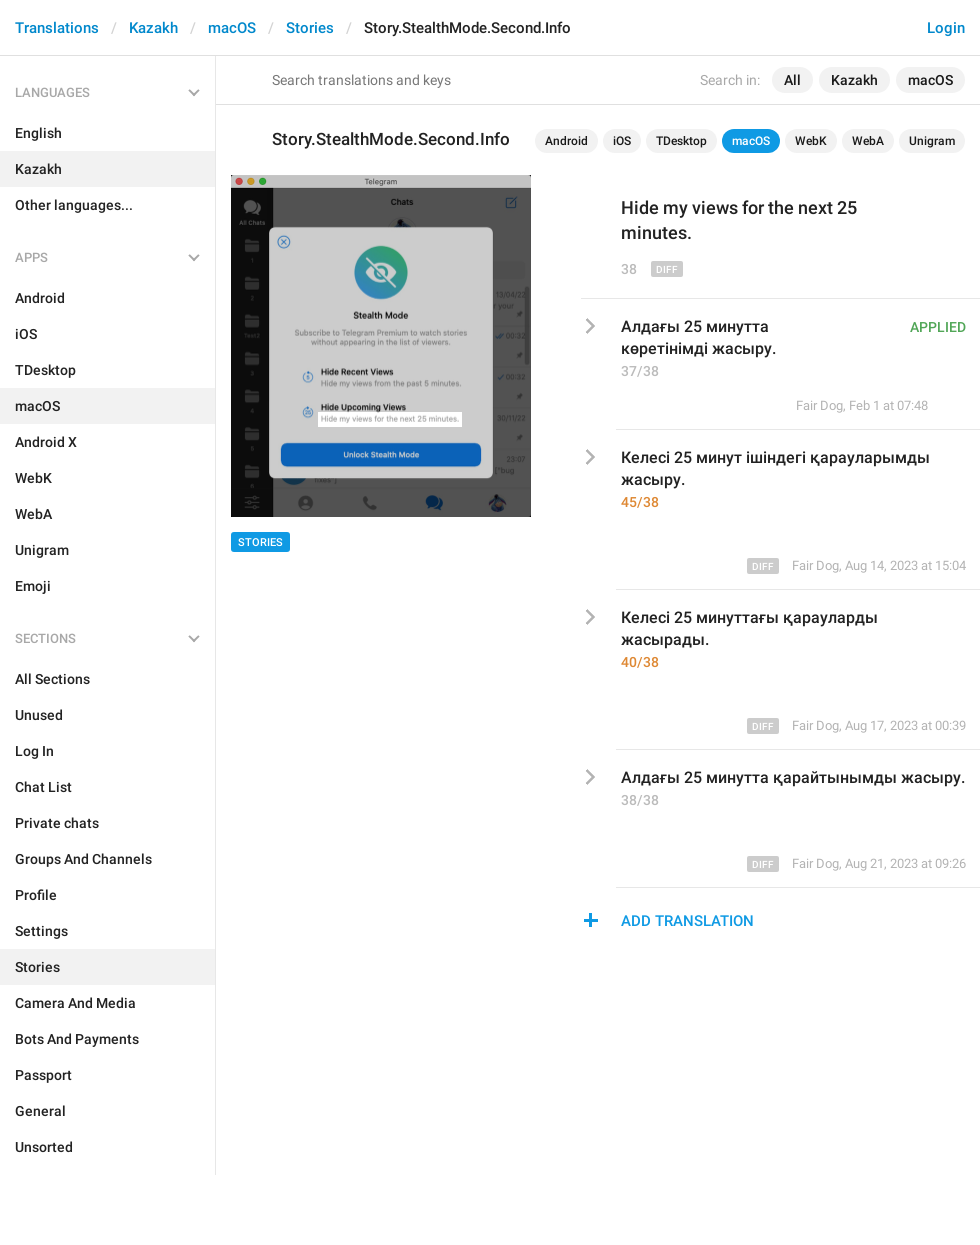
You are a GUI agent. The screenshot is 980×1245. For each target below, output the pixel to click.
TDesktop (681, 141)
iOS (622, 141)
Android (566, 141)
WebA (868, 141)
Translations (57, 28)
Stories (310, 28)
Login (946, 28)
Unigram (932, 141)
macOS (232, 28)
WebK (811, 141)
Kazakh (153, 28)
